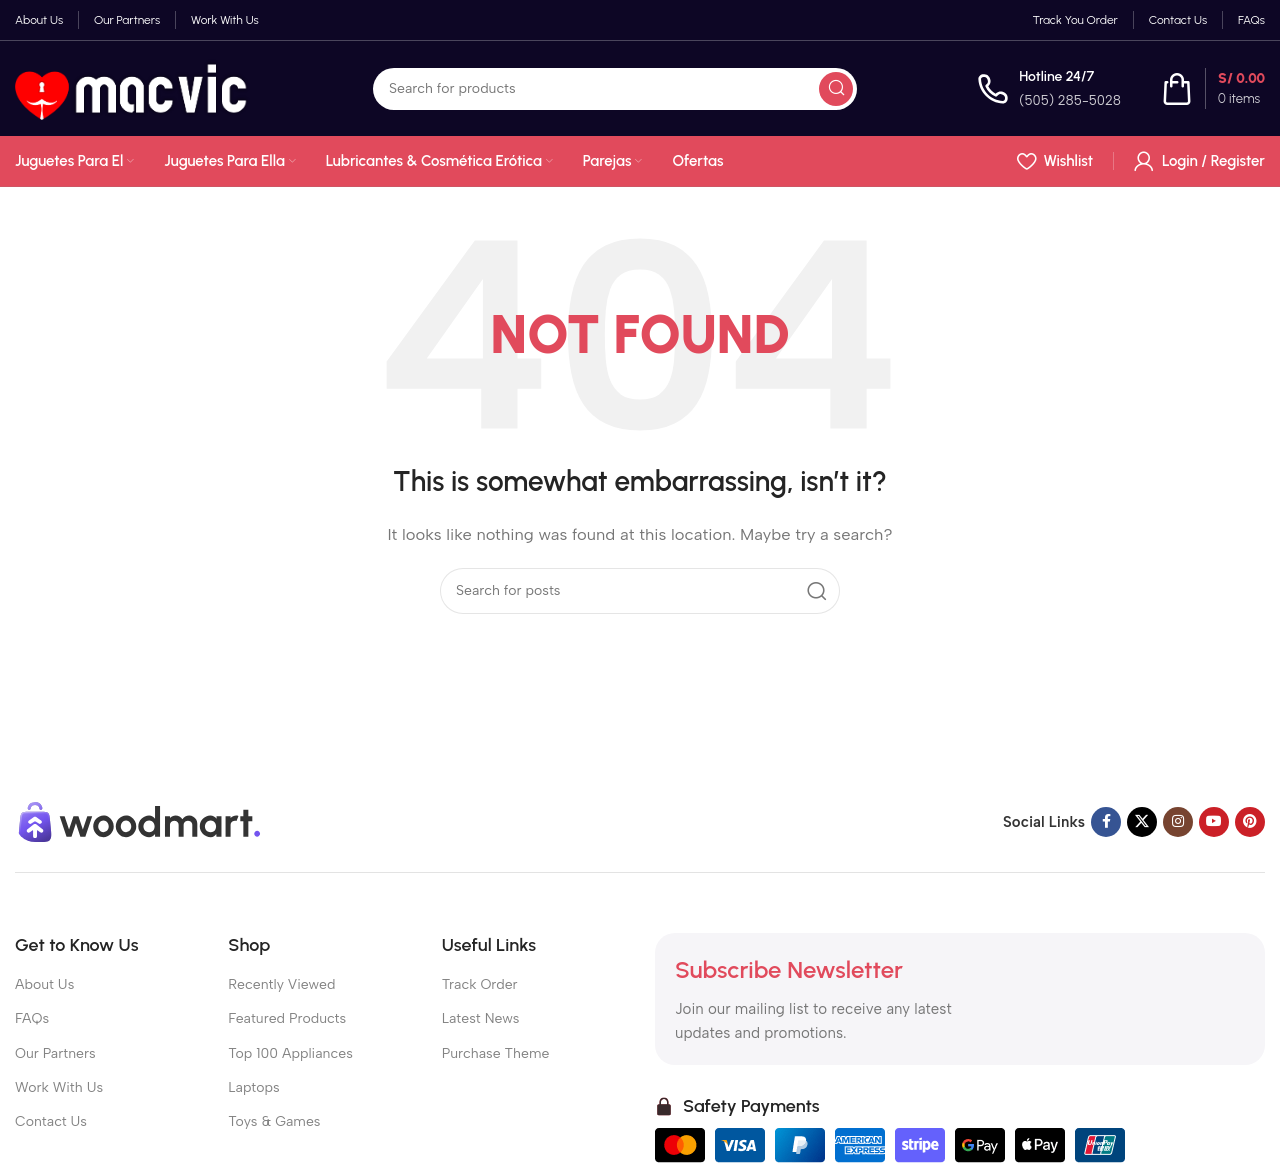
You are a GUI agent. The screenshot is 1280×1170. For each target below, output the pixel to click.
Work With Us (59, 1087)
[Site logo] (134, 87)
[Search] (615, 89)
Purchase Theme (496, 1053)
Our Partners (55, 1053)
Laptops (253, 1087)
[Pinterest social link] (1250, 822)
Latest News (481, 1018)
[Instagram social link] (1178, 822)
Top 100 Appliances (290, 1053)
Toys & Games (274, 1121)
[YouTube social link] (1214, 822)
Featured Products (287, 1018)
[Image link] (140, 821)
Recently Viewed (281, 984)
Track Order (480, 984)
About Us (44, 984)
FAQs (32, 1018)
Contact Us (51, 1121)
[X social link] (1142, 822)
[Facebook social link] (1106, 822)
